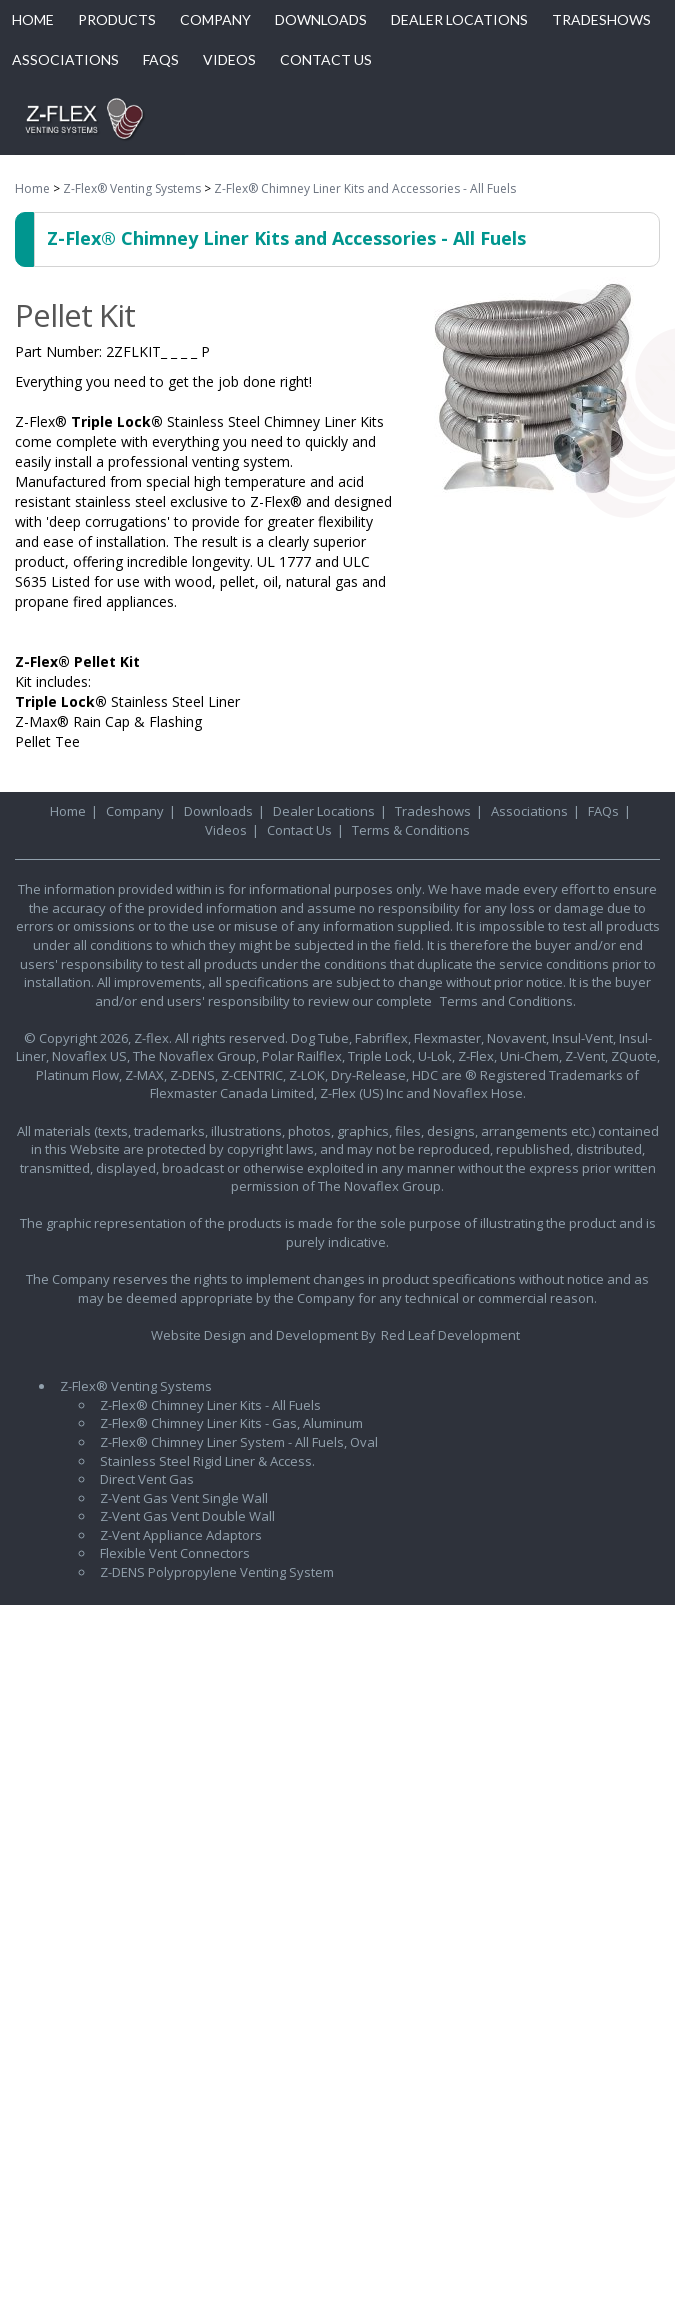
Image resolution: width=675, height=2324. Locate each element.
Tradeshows (433, 811)
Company (135, 811)
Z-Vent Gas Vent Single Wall (184, 1498)
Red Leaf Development (450, 1335)
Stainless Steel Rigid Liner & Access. (207, 1461)
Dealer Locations (324, 811)
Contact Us (299, 830)
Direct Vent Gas (147, 1479)
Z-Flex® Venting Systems (132, 188)
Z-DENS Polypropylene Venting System (217, 1572)
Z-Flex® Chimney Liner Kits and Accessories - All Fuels (365, 188)
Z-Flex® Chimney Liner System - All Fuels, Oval (239, 1442)
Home (32, 188)
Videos (226, 830)
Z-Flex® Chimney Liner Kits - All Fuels (210, 1405)
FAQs (603, 811)
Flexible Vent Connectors (175, 1553)
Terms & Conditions (411, 830)
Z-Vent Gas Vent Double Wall (187, 1516)
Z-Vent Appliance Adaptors (181, 1535)
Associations (529, 811)
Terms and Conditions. (508, 1001)
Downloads (218, 811)
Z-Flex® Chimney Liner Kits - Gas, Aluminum (231, 1423)
